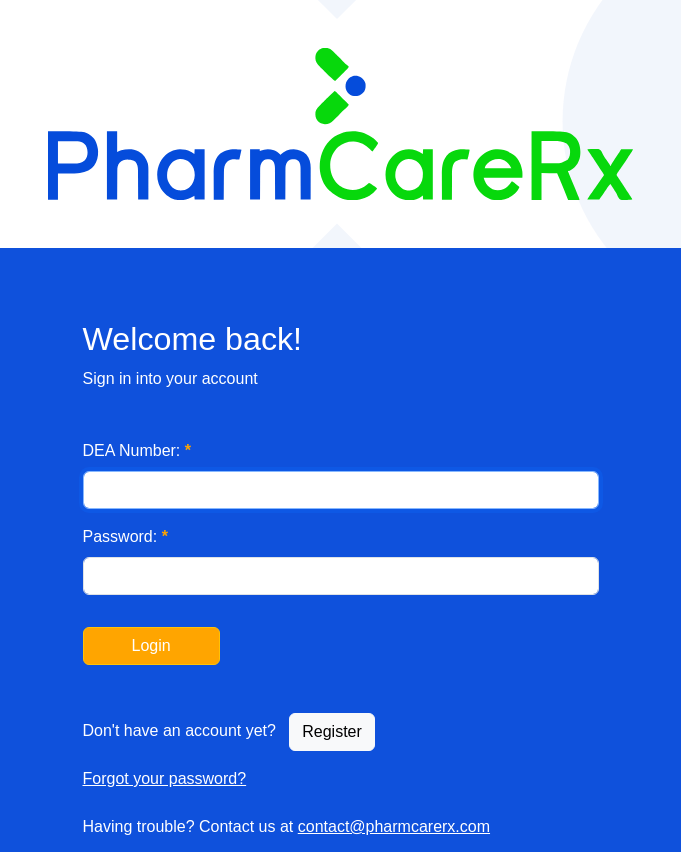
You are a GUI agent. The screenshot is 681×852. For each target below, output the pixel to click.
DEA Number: (137, 450)
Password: (125, 536)
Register (332, 731)
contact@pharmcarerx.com (394, 826)
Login (151, 645)
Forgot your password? (165, 778)
